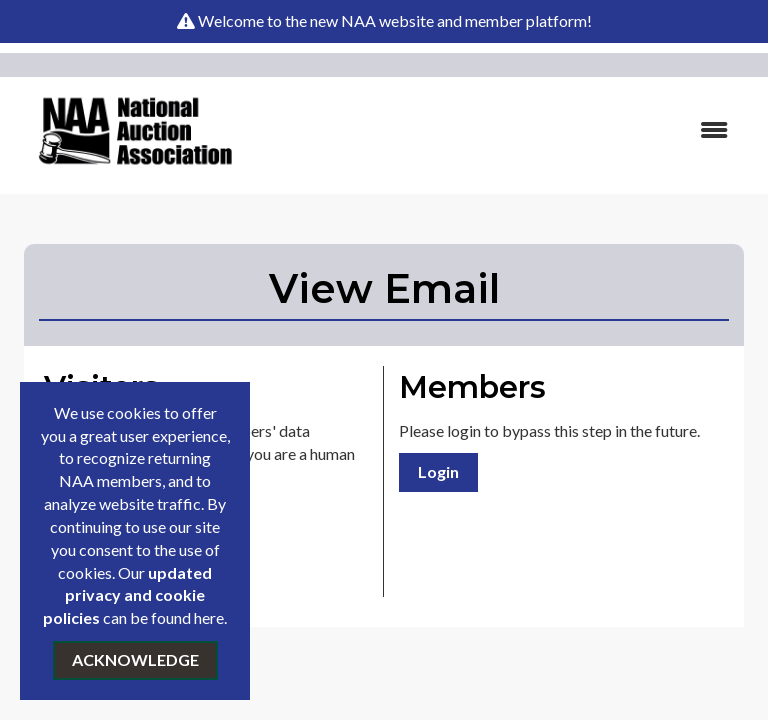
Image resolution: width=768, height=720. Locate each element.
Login (438, 471)
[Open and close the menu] (503, 130)
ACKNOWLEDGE (135, 659)
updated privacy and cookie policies (127, 595)
